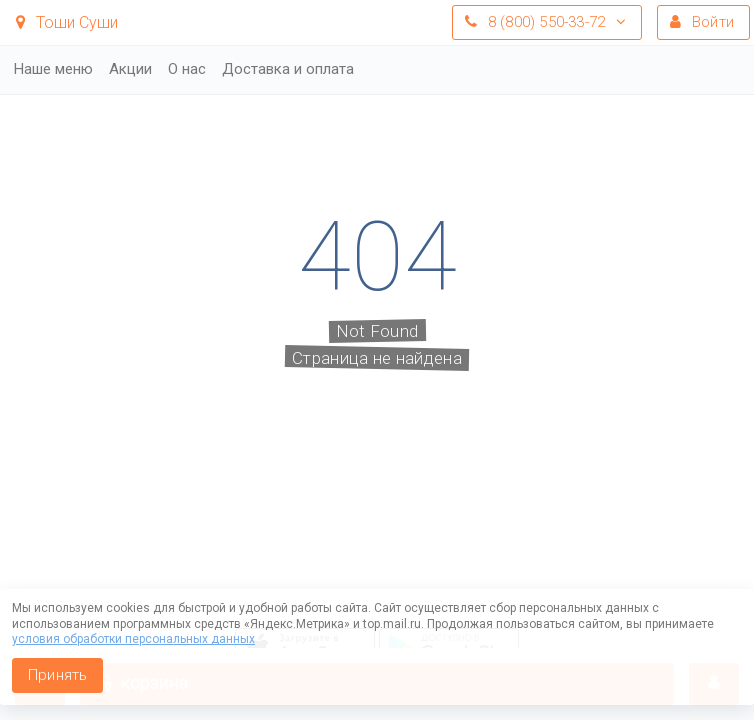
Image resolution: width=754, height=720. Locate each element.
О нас (187, 69)
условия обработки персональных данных (133, 639)
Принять (57, 675)
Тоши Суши (67, 22)
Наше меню (53, 69)
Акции (130, 69)
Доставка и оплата (288, 69)
